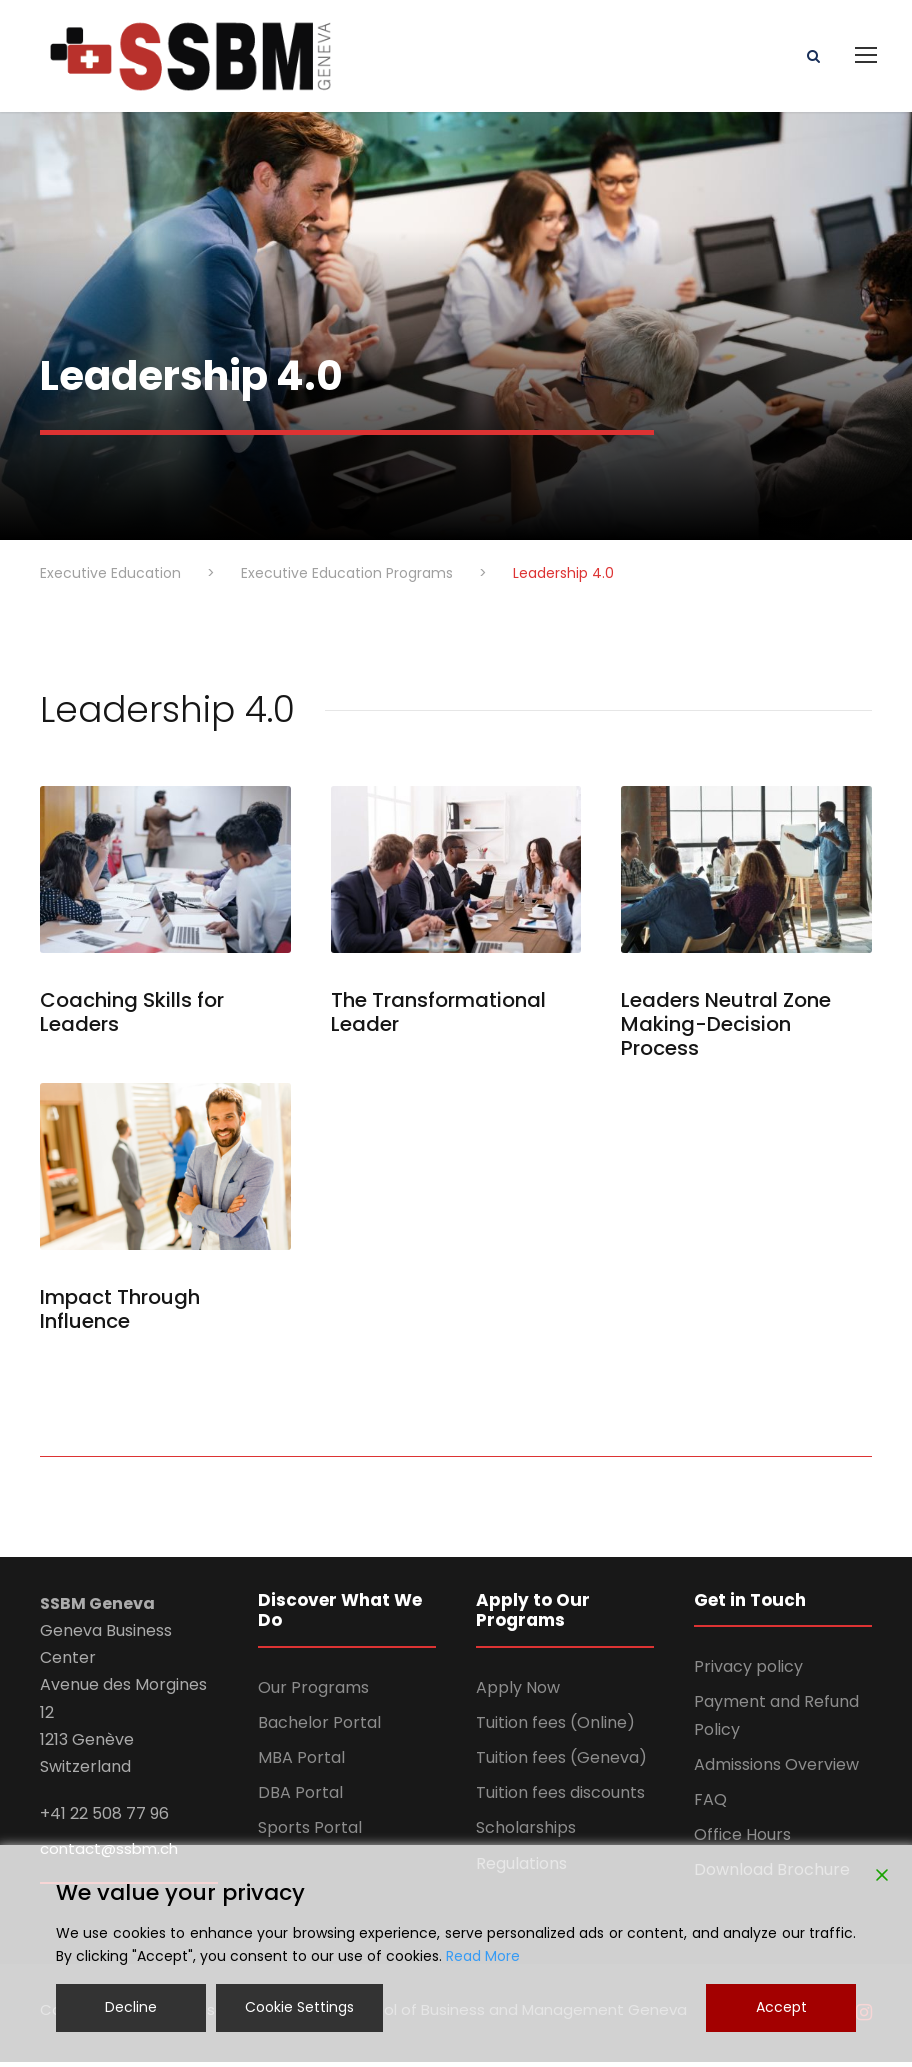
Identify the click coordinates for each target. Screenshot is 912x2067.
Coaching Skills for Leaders (132, 1017)
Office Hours (742, 1839)
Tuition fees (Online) (555, 1727)
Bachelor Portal (319, 1727)
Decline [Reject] (131, 2007)
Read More (483, 1956)
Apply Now (518, 1692)
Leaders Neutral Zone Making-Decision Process (726, 1029)
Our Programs (313, 1692)
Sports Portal (310, 1832)
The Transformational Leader (438, 1017)
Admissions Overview (776, 1769)
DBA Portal (300, 1797)
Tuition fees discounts (560, 1797)
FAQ (710, 1804)
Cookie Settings (299, 2007)
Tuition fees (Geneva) (561, 1762)
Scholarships (526, 1832)
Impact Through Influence (120, 1314)
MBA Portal (301, 1762)
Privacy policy (748, 1671)
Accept (781, 2007)
